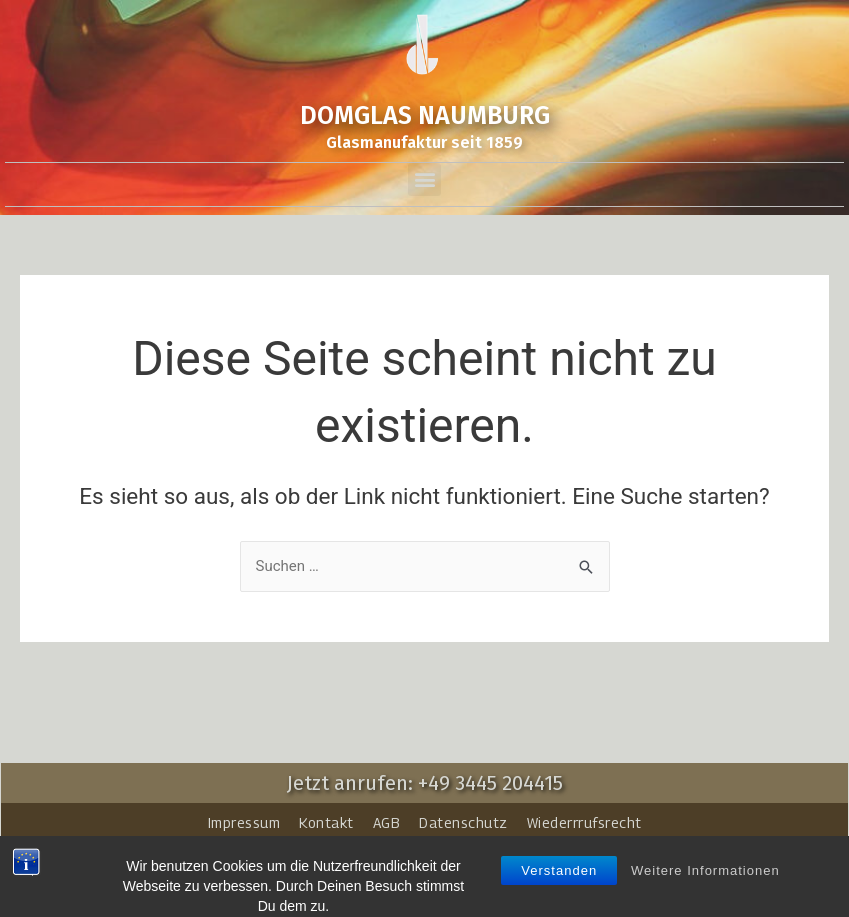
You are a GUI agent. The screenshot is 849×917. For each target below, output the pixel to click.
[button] (424, 179)
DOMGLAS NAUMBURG (425, 116)
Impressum (244, 822)
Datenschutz (463, 822)
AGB (387, 822)
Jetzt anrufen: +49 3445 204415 (425, 783)
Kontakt (326, 822)
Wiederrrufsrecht (584, 822)
